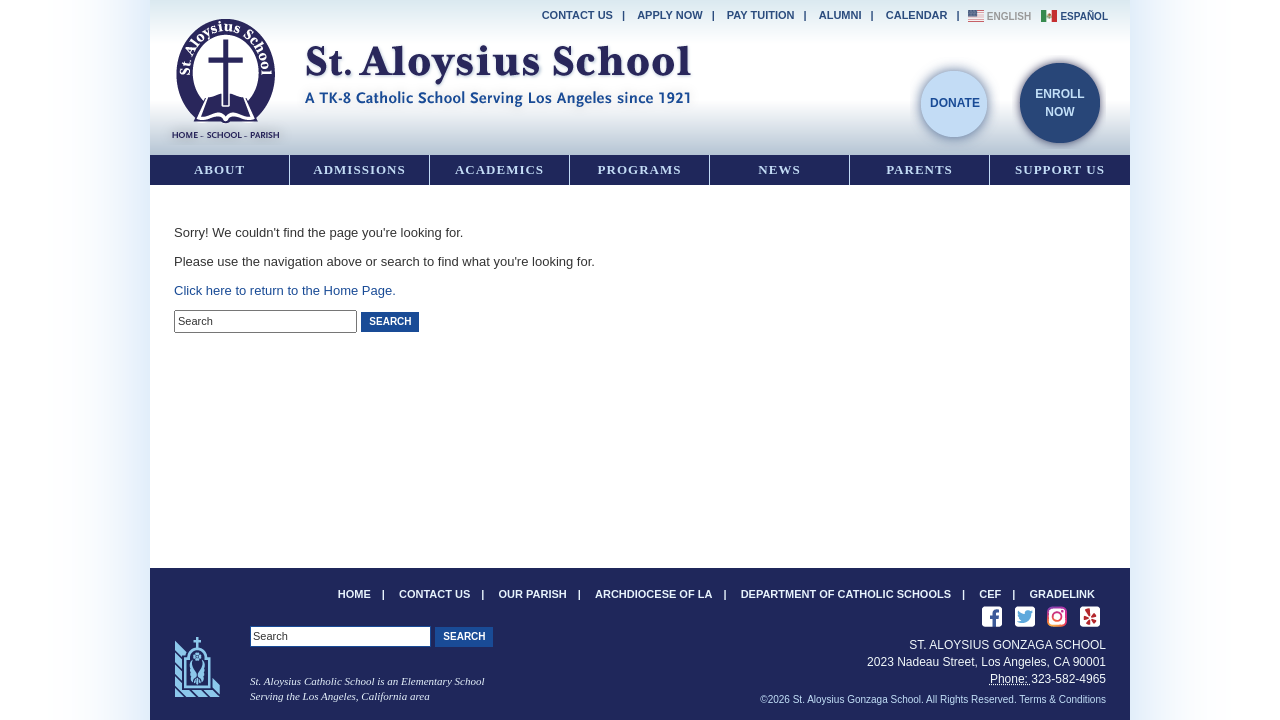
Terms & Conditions (1062, 699)
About (219, 169)
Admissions (359, 169)
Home (354, 594)
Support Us (1060, 169)
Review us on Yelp (1090, 617)
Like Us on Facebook (992, 617)
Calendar (917, 15)
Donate (955, 103)
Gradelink (1062, 594)
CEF (990, 594)
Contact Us (577, 15)
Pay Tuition (761, 15)
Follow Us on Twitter (1025, 617)
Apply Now (669, 15)
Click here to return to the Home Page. (285, 290)
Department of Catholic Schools (846, 594)
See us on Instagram (1057, 617)
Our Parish (533, 594)
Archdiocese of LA (653, 594)
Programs (640, 169)
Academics (499, 169)
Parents (919, 169)
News (779, 169)
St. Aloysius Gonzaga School (430, 75)
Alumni (840, 15)
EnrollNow (1059, 103)
